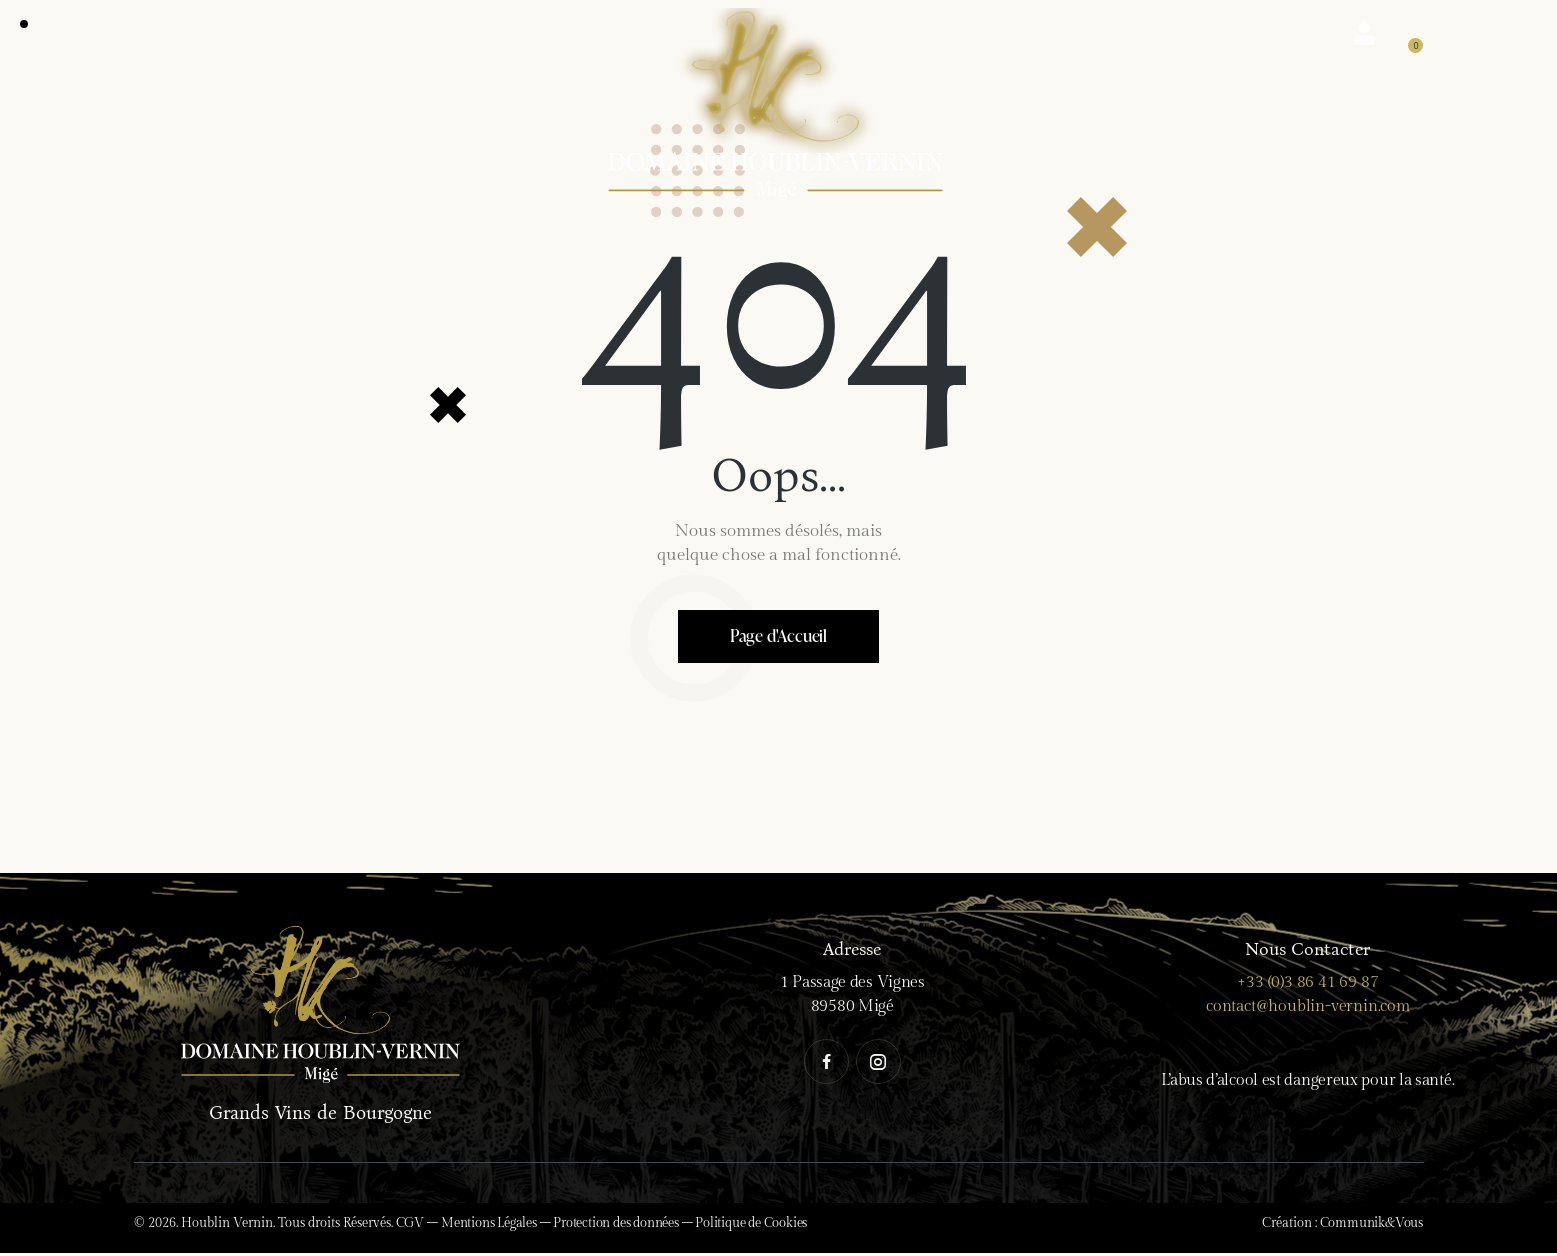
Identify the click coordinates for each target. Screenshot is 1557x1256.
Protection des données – (624, 1226)
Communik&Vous (1371, 1226)
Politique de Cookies (751, 1226)
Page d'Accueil (778, 637)
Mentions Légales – (497, 1226)
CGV (410, 1226)
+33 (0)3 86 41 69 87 (1307, 985)
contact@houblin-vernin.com (1308, 1009)
